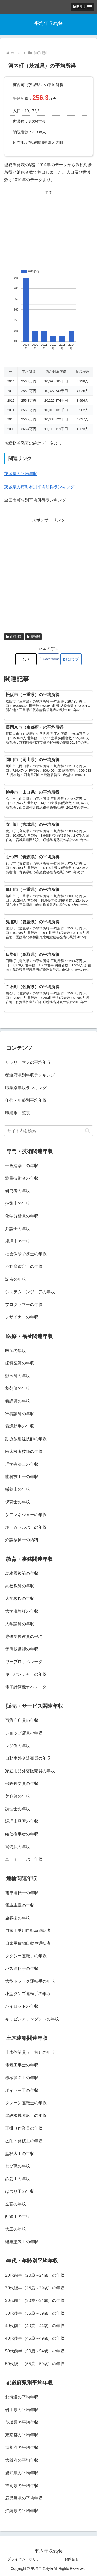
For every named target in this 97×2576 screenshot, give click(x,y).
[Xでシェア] (25, 659)
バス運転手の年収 (21, 1968)
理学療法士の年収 (21, 1464)
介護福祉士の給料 (21, 1540)
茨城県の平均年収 (20, 473)
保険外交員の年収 (21, 1783)
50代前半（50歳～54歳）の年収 (34, 2351)
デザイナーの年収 (21, 1317)
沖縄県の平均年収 (21, 2510)
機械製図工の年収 (21, 2078)
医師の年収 (15, 1350)
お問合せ (71, 2559)
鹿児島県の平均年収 (23, 2498)
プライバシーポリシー (25, 2559)
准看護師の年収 (19, 1414)
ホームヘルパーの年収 (26, 1527)
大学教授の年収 (19, 1598)
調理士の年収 (17, 1809)
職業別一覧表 (17, 1113)
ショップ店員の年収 (23, 1733)
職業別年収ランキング (26, 1088)
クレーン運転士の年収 (26, 2103)
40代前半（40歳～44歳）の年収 (34, 2325)
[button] (87, 1131)
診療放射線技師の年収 (26, 1439)
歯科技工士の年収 (21, 1476)
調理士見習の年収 (21, 1821)
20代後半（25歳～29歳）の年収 (34, 2288)
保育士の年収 (17, 1502)
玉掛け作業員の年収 (23, 2128)
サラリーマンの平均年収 (28, 1062)
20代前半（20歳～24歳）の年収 (34, 2275)
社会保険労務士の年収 (26, 1254)
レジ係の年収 (17, 1746)
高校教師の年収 (19, 1586)
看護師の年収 (17, 1401)
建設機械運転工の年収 (26, 2115)
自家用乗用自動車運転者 (28, 1930)
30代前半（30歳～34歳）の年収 (34, 2300)
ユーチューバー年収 (23, 1859)
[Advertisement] (48, 228)
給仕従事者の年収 (21, 1834)
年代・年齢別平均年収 (26, 1100)
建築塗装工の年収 (21, 2242)
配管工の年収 (17, 2216)
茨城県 (33, 636)
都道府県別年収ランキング (30, 1075)
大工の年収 (15, 2229)
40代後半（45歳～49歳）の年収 (34, 2338)
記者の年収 (15, 1279)
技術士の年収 (17, 1203)
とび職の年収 (17, 2166)
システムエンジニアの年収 (30, 1292)
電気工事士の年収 (21, 2065)
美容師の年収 (17, 1796)
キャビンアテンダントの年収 (32, 2019)
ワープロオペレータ (23, 1661)
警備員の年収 (17, 1846)
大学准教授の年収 (21, 1611)
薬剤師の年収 (17, 1388)
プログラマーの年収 (23, 1304)
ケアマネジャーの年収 (26, 1514)
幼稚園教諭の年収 (21, 1573)
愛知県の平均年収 (21, 2473)
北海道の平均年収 (21, 2397)
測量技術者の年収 (21, 1178)
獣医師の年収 (17, 1376)
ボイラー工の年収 (21, 2090)
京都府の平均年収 (21, 2447)
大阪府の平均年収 (21, 2460)
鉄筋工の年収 (17, 2178)
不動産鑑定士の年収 (23, 1266)
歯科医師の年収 (19, 1363)
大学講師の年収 (19, 1624)
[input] (48, 1130)
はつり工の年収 (19, 2191)
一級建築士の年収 (21, 1165)
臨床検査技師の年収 (23, 1451)
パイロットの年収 (21, 2006)
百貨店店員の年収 (21, 1720)
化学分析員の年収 (21, 1216)
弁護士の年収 (17, 1229)
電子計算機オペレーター (28, 1687)
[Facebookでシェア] (48, 659)
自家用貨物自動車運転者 (28, 1943)
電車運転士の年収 (21, 1893)
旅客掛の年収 (17, 1918)
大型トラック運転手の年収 (30, 1981)
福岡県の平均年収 (21, 2485)
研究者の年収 (17, 1191)
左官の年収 (15, 2204)
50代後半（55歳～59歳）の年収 (34, 2363)
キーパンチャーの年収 (26, 1674)
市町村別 (14, 636)
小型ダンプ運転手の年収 (28, 1993)
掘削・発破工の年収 (23, 2141)
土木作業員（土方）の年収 (30, 2052)
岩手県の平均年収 (21, 2410)
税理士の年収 (17, 1241)
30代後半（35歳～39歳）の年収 (34, 2313)
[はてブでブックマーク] (70, 659)
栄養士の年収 (17, 1489)
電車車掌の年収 (19, 1905)
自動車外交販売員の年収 (28, 1758)
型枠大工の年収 (19, 2153)
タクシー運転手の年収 (26, 1956)
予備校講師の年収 (21, 1649)
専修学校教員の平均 (23, 1636)
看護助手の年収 (19, 1426)
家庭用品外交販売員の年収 (30, 1771)
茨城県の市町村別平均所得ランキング (39, 487)
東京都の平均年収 (21, 2435)
